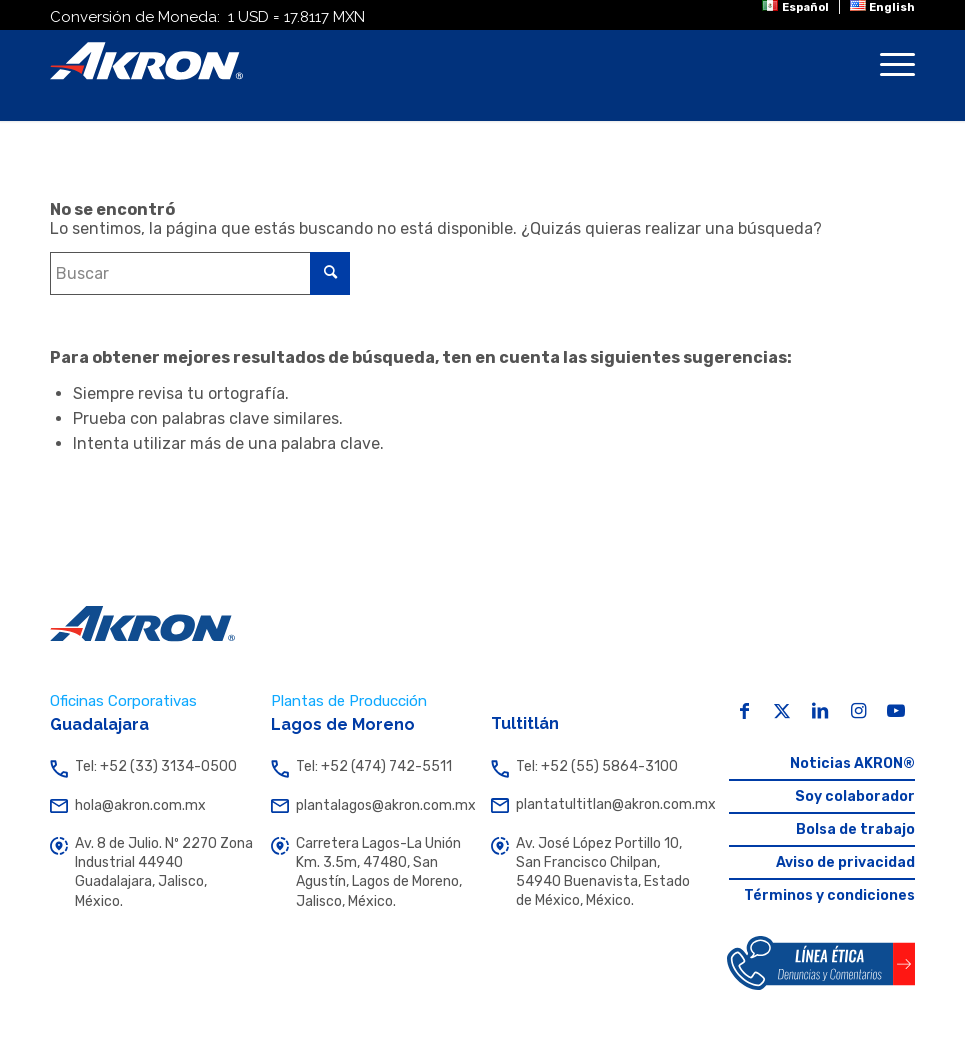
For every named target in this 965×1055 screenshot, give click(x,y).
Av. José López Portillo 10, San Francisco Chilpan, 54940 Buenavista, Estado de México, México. (592, 873)
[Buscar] (200, 273)
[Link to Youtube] (896, 711)
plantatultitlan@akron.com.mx (592, 805)
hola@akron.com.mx (151, 805)
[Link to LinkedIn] (820, 711)
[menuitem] (795, 7)
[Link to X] (782, 711)
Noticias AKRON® (852, 763)
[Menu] (887, 76)
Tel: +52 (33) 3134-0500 (151, 766)
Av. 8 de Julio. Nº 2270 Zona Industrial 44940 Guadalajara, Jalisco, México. (151, 873)
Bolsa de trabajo (855, 829)
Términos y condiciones (829, 895)
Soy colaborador (855, 796)
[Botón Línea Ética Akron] (821, 963)
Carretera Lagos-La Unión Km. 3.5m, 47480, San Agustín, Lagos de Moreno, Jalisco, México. (372, 873)
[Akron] (146, 61)
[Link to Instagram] (858, 711)
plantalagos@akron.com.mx (372, 806)
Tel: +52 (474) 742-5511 (372, 766)
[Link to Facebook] (744, 711)
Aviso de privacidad (845, 862)
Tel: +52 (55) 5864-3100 (592, 766)
